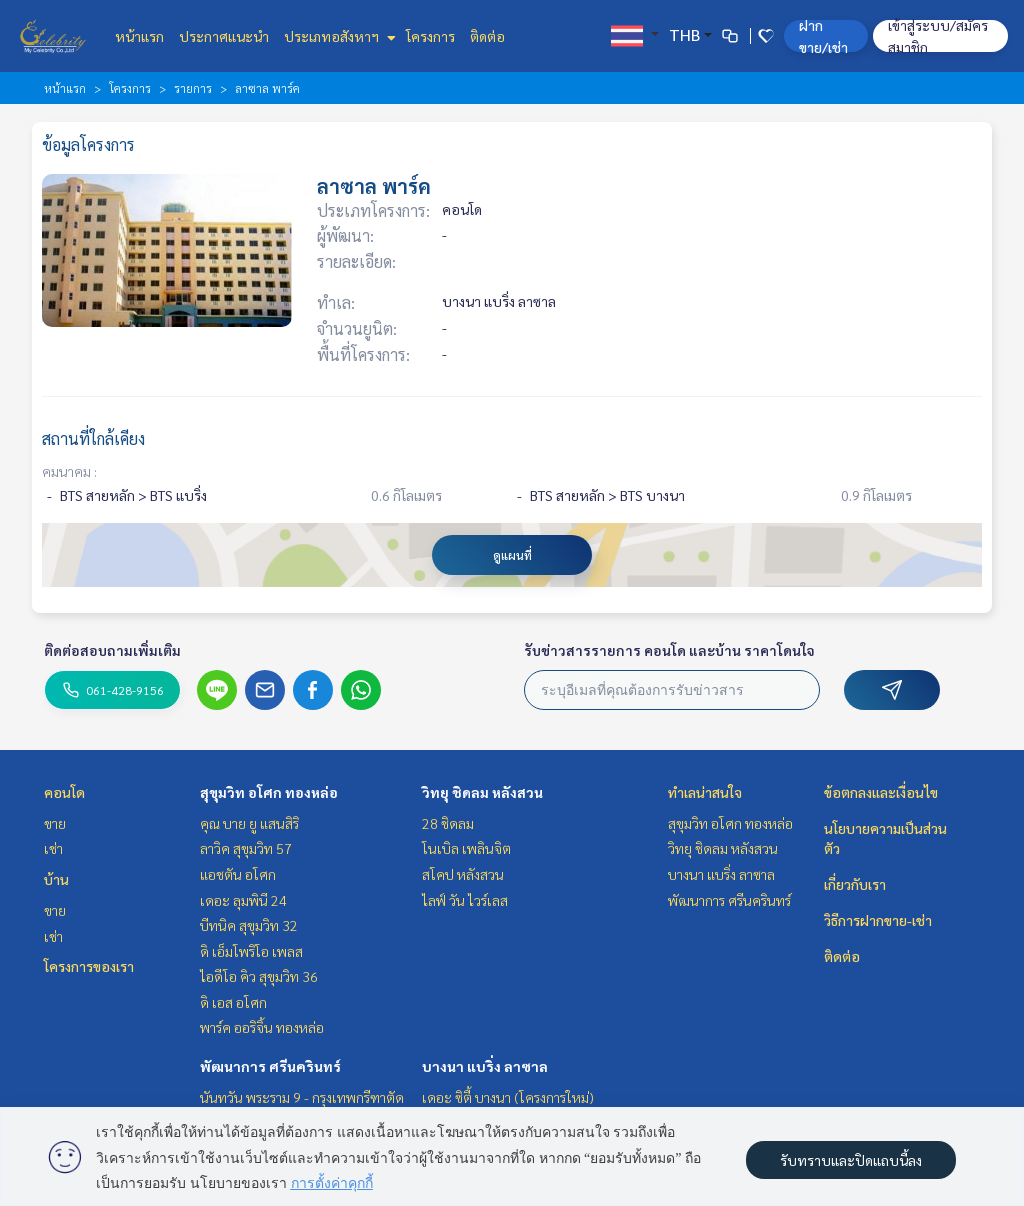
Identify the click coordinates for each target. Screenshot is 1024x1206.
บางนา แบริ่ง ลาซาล (485, 1066)
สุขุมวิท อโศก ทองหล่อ (269, 792)
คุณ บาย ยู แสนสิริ (249, 823)
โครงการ (430, 36)
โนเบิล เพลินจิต (466, 848)
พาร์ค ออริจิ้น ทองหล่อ (262, 1027)
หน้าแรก (139, 36)
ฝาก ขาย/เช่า (823, 36)
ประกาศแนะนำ (224, 36)
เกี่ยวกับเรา (855, 884)
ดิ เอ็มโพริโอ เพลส (251, 951)
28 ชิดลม (448, 823)
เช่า (53, 848)
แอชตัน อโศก (238, 874)
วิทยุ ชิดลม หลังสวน (482, 792)
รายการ (193, 88)
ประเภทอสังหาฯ (337, 36)
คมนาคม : (69, 471)
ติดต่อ (487, 36)
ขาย (55, 823)
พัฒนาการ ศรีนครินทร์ (270, 1066)
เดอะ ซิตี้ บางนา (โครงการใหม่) (508, 1097)
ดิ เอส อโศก (233, 1002)
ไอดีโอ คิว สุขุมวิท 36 (259, 976)
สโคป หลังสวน (463, 874)
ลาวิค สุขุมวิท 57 (246, 848)
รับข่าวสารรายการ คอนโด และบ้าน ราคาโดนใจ (669, 650)
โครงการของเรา (89, 966)
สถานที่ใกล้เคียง (93, 438)
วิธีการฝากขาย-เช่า (878, 920)
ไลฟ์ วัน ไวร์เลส (465, 900)
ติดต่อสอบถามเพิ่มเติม (112, 650)
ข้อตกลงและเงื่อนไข (881, 792)
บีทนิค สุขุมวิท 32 (249, 925)
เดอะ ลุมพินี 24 (243, 900)
